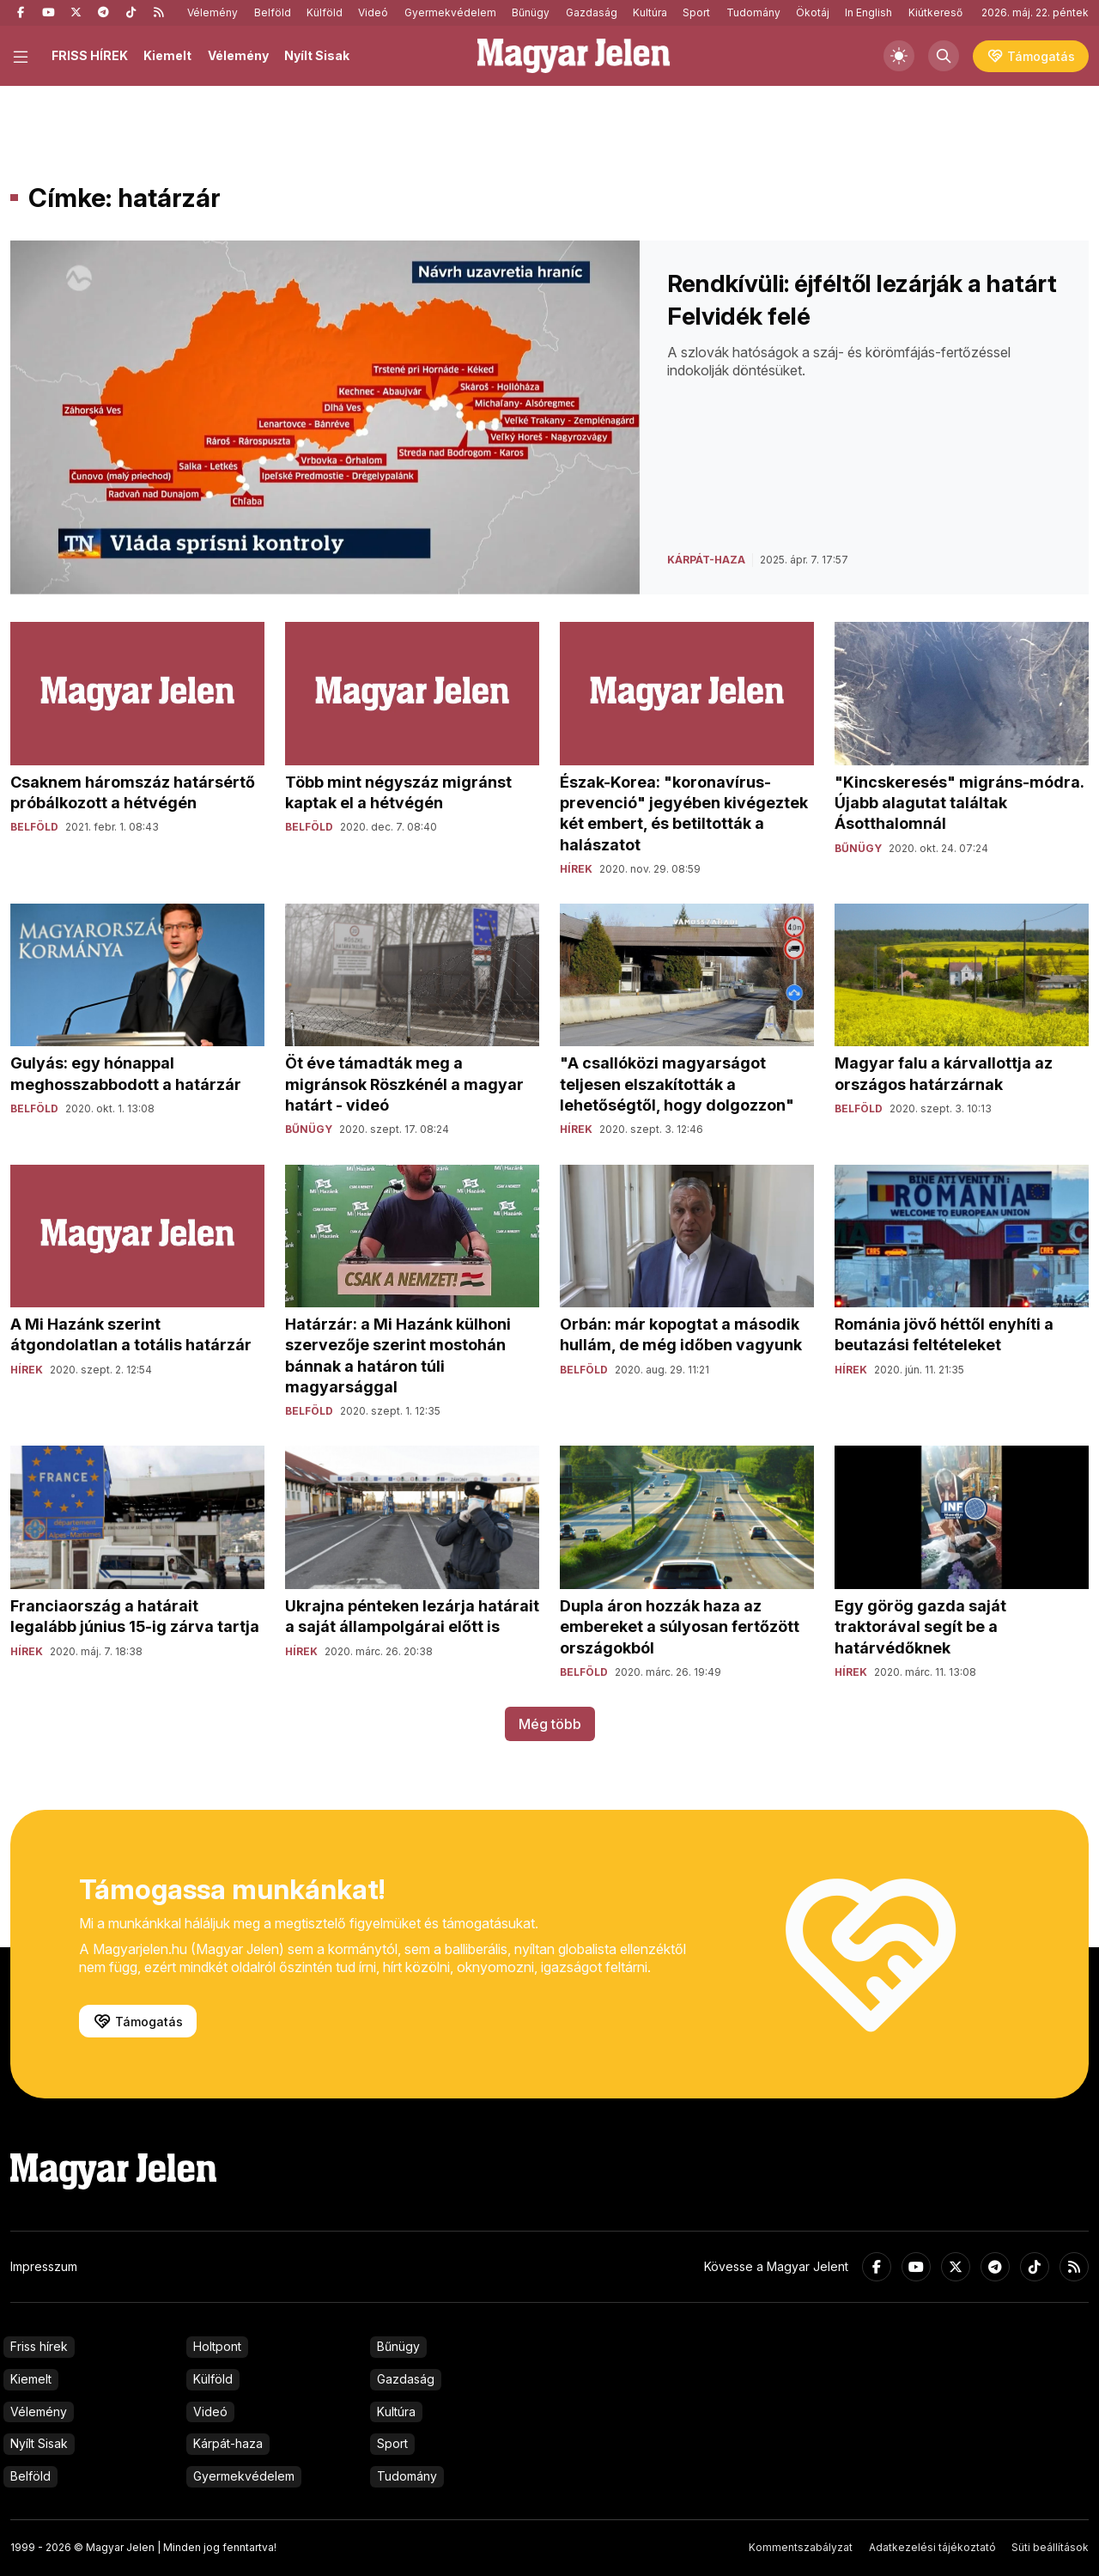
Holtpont (217, 2346)
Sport (696, 12)
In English (868, 12)
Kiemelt (167, 55)
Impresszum (43, 2266)
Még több (550, 1724)
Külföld (325, 12)
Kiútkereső (935, 12)
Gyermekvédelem (450, 12)
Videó (373, 12)
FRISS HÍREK (90, 55)
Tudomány (753, 12)
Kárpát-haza (228, 2443)
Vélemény (212, 12)
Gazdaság (591, 12)
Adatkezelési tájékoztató (932, 2547)
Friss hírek (39, 2346)
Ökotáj (812, 12)
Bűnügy (531, 12)
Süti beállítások (1050, 2547)
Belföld (272, 12)
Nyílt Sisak (316, 55)
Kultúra (650, 12)
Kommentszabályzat (801, 2547)
